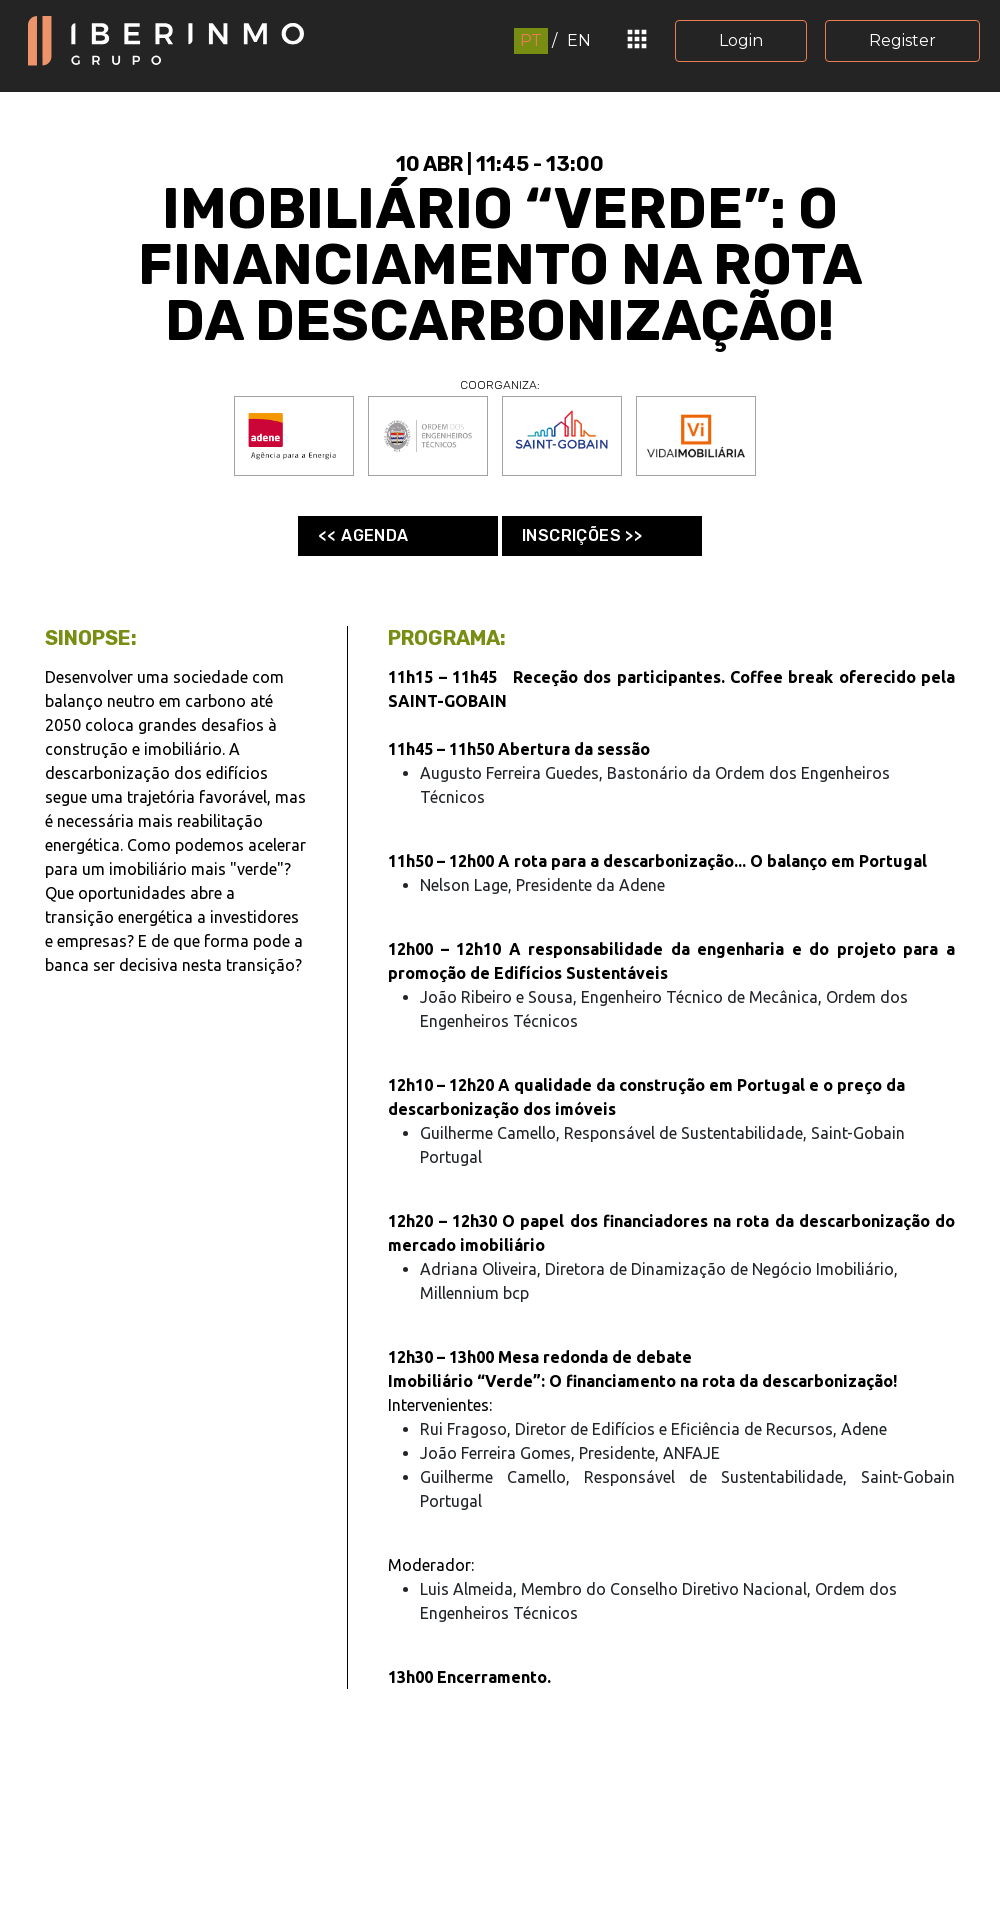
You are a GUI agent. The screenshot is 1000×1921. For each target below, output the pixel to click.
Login (741, 40)
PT (531, 40)
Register (902, 40)
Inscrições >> (582, 535)
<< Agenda (363, 535)
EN (579, 40)
